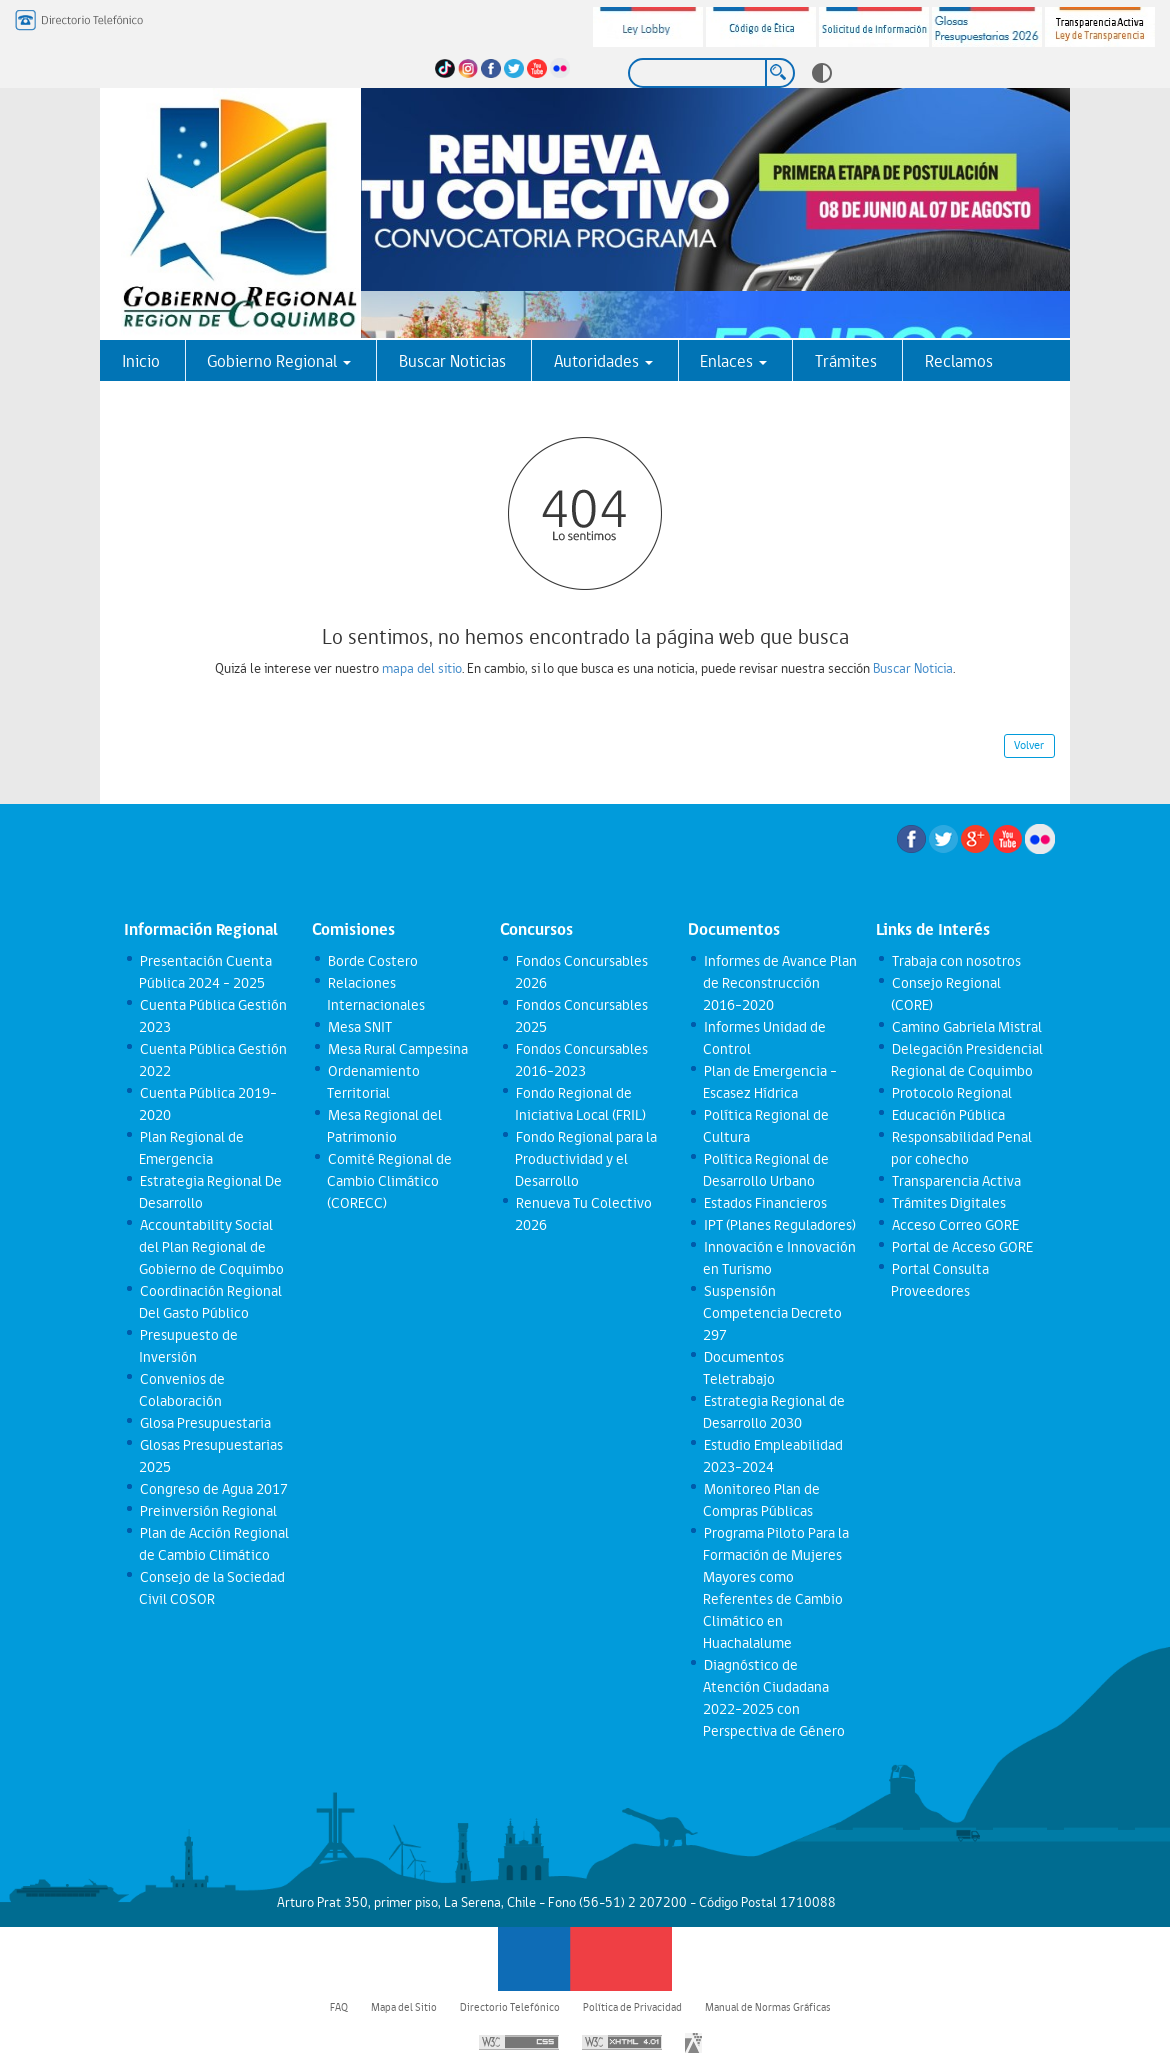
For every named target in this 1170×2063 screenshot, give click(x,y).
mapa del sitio (422, 668)
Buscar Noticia (913, 668)
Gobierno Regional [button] (279, 361)
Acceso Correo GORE (954, 1225)
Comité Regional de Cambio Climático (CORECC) (389, 1181)
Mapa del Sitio (404, 2007)
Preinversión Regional (207, 1511)
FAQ (339, 2007)
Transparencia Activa (955, 1181)
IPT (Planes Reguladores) (779, 1225)
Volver (1029, 745)
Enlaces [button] (733, 361)
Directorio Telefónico (510, 2007)
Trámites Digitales (948, 1203)
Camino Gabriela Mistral (966, 1027)
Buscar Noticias (452, 361)
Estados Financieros (764, 1203)
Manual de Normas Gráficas (768, 2007)
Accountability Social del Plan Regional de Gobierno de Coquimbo (211, 1247)
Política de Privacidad (632, 2007)
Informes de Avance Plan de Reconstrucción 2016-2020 (779, 983)
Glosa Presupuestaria (204, 1423)
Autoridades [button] (603, 361)
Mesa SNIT (359, 1027)
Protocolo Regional (951, 1093)
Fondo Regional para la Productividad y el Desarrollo (585, 1159)
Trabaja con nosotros (955, 961)
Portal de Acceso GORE (961, 1247)
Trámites (846, 361)
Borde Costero (372, 961)
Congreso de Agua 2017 (213, 1489)
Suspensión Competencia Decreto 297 (772, 1313)
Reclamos (959, 361)
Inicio (141, 361)
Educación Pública (947, 1115)
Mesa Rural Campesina (397, 1049)
